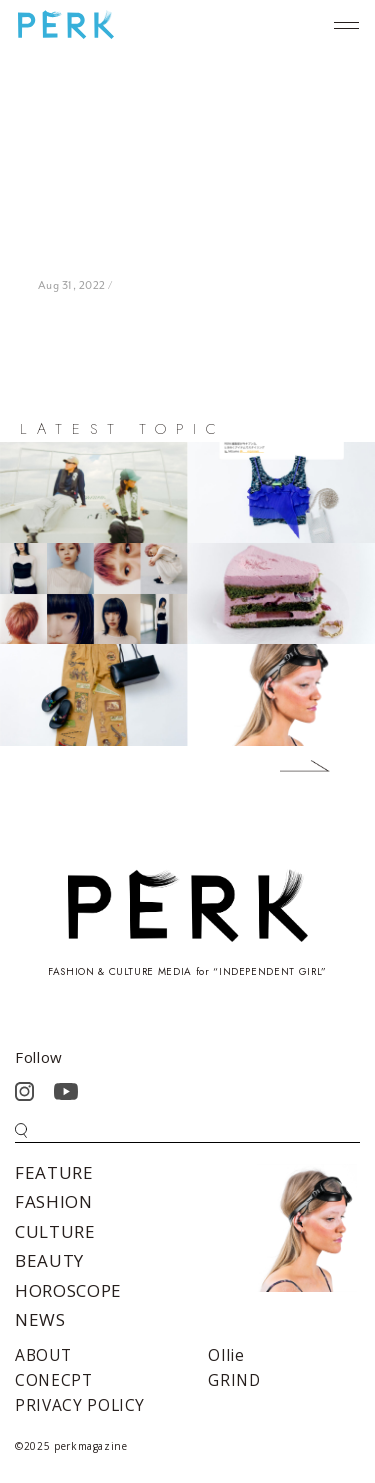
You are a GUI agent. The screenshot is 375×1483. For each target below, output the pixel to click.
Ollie (226, 1355)
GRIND (234, 1380)
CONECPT (54, 1380)
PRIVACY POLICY (80, 1405)
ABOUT (43, 1355)
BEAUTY (49, 1260)
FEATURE (54, 1172)
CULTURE (55, 1231)
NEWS (40, 1319)
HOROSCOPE (68, 1290)
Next (290, 770)
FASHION (54, 1201)
